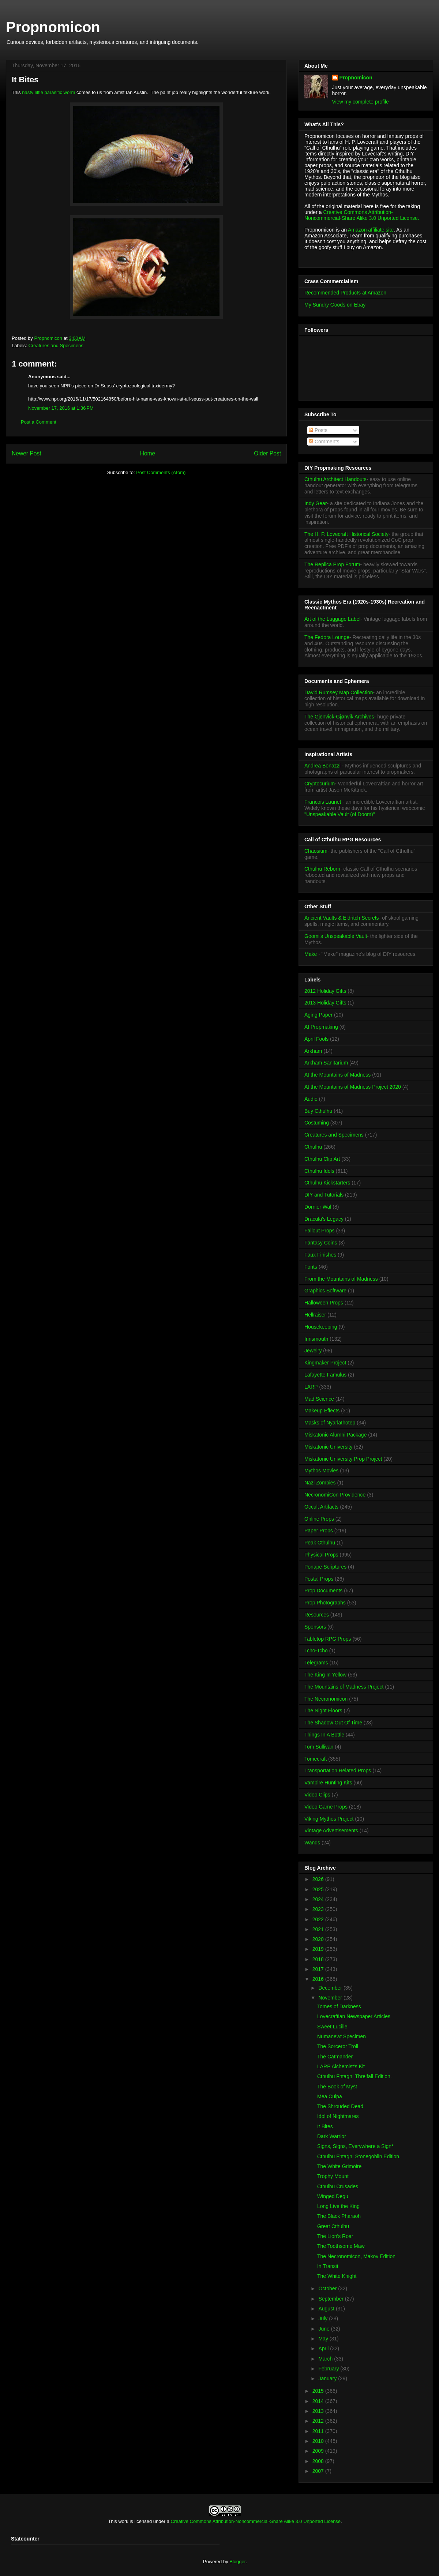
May (323, 2339)
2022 (318, 1919)
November (330, 1998)
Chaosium (315, 851)
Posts (318, 430)
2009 (318, 2451)
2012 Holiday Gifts (325, 991)
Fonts (310, 1267)
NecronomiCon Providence (334, 1495)
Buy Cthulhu (318, 1111)
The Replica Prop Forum (332, 564)
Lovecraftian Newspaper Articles (353, 2016)
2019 (318, 1949)
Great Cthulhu (333, 2226)
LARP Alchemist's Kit (341, 2066)
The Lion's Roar (335, 2236)
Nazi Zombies (320, 1483)
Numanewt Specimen (341, 2036)
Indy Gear (315, 503)
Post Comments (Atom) (160, 472)
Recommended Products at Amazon (345, 293)
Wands (312, 1842)
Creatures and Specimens (56, 345)
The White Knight (336, 2276)
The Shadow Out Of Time (333, 1723)
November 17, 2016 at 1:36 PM (61, 408)
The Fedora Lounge (326, 637)
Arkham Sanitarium (326, 1063)
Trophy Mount (333, 2176)
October (328, 2288)
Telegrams (316, 1663)
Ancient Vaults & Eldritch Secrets (341, 918)
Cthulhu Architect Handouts (335, 479)
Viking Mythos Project (328, 1819)
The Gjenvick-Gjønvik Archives (339, 717)
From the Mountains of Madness (341, 1279)
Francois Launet (322, 802)
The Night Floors (323, 1710)
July (323, 2318)
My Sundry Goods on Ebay (334, 305)
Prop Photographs (325, 1603)
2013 (318, 2411)
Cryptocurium (319, 783)
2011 (318, 2431)
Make (311, 954)
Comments (324, 441)
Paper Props (318, 1530)
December (330, 1988)
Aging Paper (318, 1015)
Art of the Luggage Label (332, 619)
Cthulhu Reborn (322, 869)
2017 (318, 1969)
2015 (318, 2391)
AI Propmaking (321, 1027)
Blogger (237, 2561)
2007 (318, 2471)
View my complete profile (360, 102)
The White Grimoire (339, 2166)
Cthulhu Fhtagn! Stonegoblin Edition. (359, 2156)
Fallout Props (319, 1230)
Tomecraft (315, 1759)
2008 (318, 2461)
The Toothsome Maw (341, 2246)
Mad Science (319, 1399)
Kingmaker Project (325, 1363)
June (324, 2329)
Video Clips (317, 1795)
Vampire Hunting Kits (328, 1782)
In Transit (327, 2266)
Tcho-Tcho (316, 1650)
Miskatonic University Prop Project (343, 1459)
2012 (318, 2421)
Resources (316, 1615)
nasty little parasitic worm (48, 92)
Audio (311, 1099)
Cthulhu (313, 1147)
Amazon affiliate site (371, 230)
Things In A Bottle (324, 1735)
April (324, 2348)
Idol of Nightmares (338, 2116)
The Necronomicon (326, 1699)
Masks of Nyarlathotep (329, 1423)
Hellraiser (315, 1315)
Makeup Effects (321, 1410)
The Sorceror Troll (337, 2046)
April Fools (316, 1039)
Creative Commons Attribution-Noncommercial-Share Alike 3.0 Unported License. (361, 215)
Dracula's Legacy (324, 1219)
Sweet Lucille (332, 2026)
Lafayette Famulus (325, 1375)
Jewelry (313, 1350)
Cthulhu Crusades (337, 2186)
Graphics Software (325, 1290)
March (326, 2359)
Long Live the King (338, 2206)
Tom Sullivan (318, 1747)
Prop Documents (323, 1590)
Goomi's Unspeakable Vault (335, 936)
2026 (318, 1879)
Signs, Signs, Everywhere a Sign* (355, 2146)
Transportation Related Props (337, 1770)
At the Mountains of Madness (337, 1075)
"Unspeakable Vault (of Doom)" (339, 814)
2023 (318, 1909)
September (331, 2299)
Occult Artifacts (321, 1507)
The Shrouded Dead (340, 2106)
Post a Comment (38, 422)
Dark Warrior (331, 2136)
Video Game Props (326, 1807)
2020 (318, 1939)
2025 (318, 1889)
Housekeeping (320, 1327)
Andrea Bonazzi (322, 766)
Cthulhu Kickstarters (327, 1183)
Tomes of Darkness (339, 2006)
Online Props (319, 1519)
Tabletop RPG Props (327, 1639)
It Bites (325, 2126)
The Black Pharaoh (339, 2216)
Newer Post (26, 453)
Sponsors (315, 1627)
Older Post (267, 453)
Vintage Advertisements (331, 1830)
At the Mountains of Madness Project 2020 (352, 1087)
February (329, 2369)
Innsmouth (316, 1339)
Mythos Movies (321, 1470)
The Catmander (335, 2056)
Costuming (316, 1123)
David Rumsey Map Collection (338, 692)
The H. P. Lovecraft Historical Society (346, 534)
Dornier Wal (317, 1207)
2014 (318, 2401)
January (328, 2378)
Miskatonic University (328, 1447)
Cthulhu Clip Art (322, 1159)
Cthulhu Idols (319, 1171)
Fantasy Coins (320, 1243)
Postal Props (318, 1579)
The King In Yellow (325, 1675)
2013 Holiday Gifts (325, 1003)
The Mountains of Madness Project (343, 1687)
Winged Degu (332, 2196)
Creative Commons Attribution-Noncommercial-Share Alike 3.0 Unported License (256, 2521)
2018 (318, 1959)
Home (147, 453)
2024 (318, 1899)
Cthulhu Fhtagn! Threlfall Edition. (354, 2076)
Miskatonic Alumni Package (335, 1435)
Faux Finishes (320, 1255)
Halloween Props (323, 1303)
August (326, 2309)
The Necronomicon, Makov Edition (356, 2256)
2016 (318, 1979)
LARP (311, 1387)
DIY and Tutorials (324, 1195)
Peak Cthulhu (319, 1543)
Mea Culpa (329, 2096)
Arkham (313, 1051)
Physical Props (321, 1555)
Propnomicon (53, 27)
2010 (318, 2441)
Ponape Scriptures (325, 1567)
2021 (318, 1929)
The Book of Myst (337, 2086)
